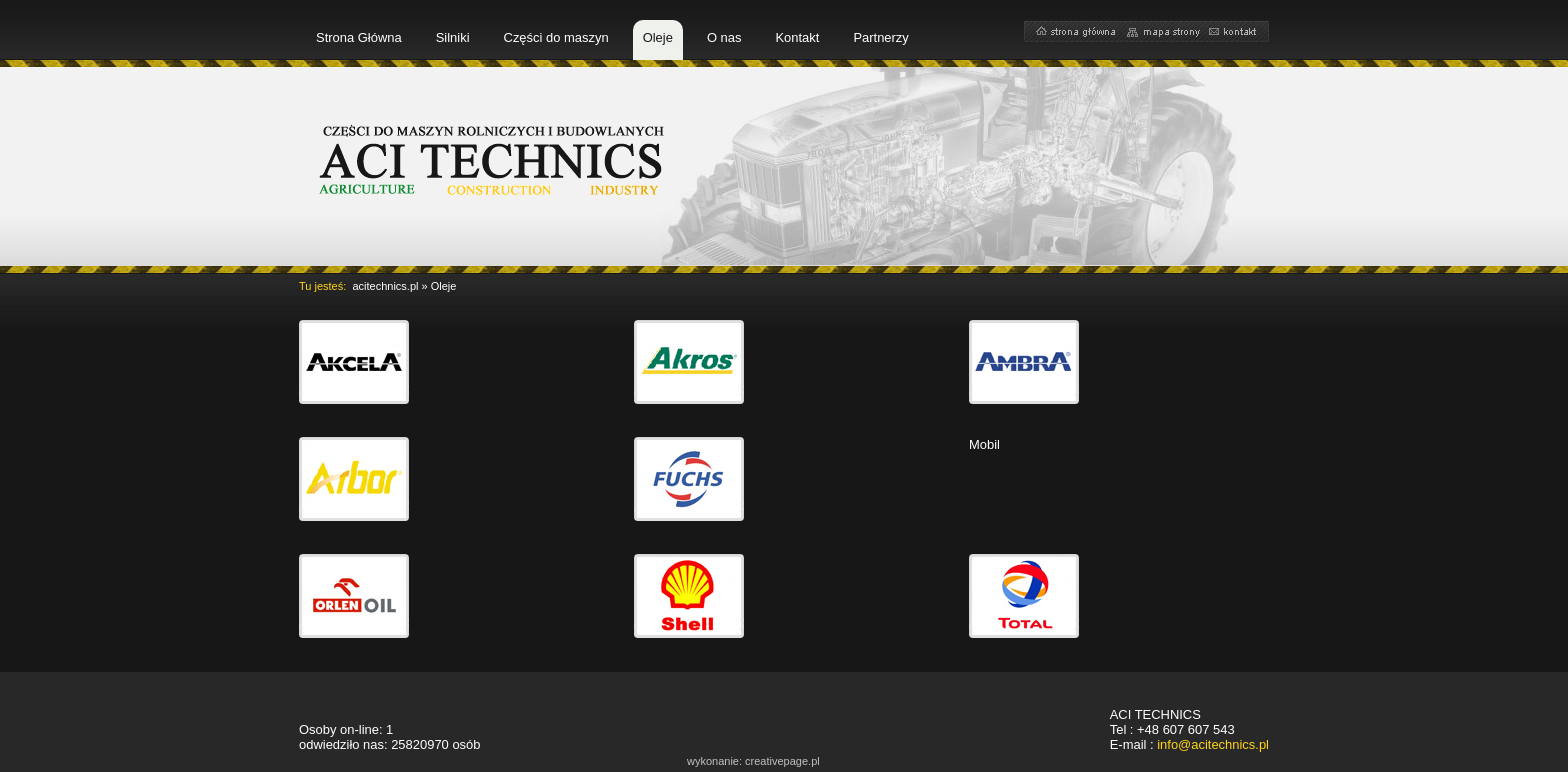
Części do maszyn (556, 37)
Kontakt (797, 37)
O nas (724, 37)
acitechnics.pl (385, 286)
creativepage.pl (782, 761)
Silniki (453, 37)
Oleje (658, 37)
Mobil (984, 444)
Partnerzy (880, 37)
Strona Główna (359, 37)
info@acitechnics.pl (1213, 744)
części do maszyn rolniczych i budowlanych (494, 159)
